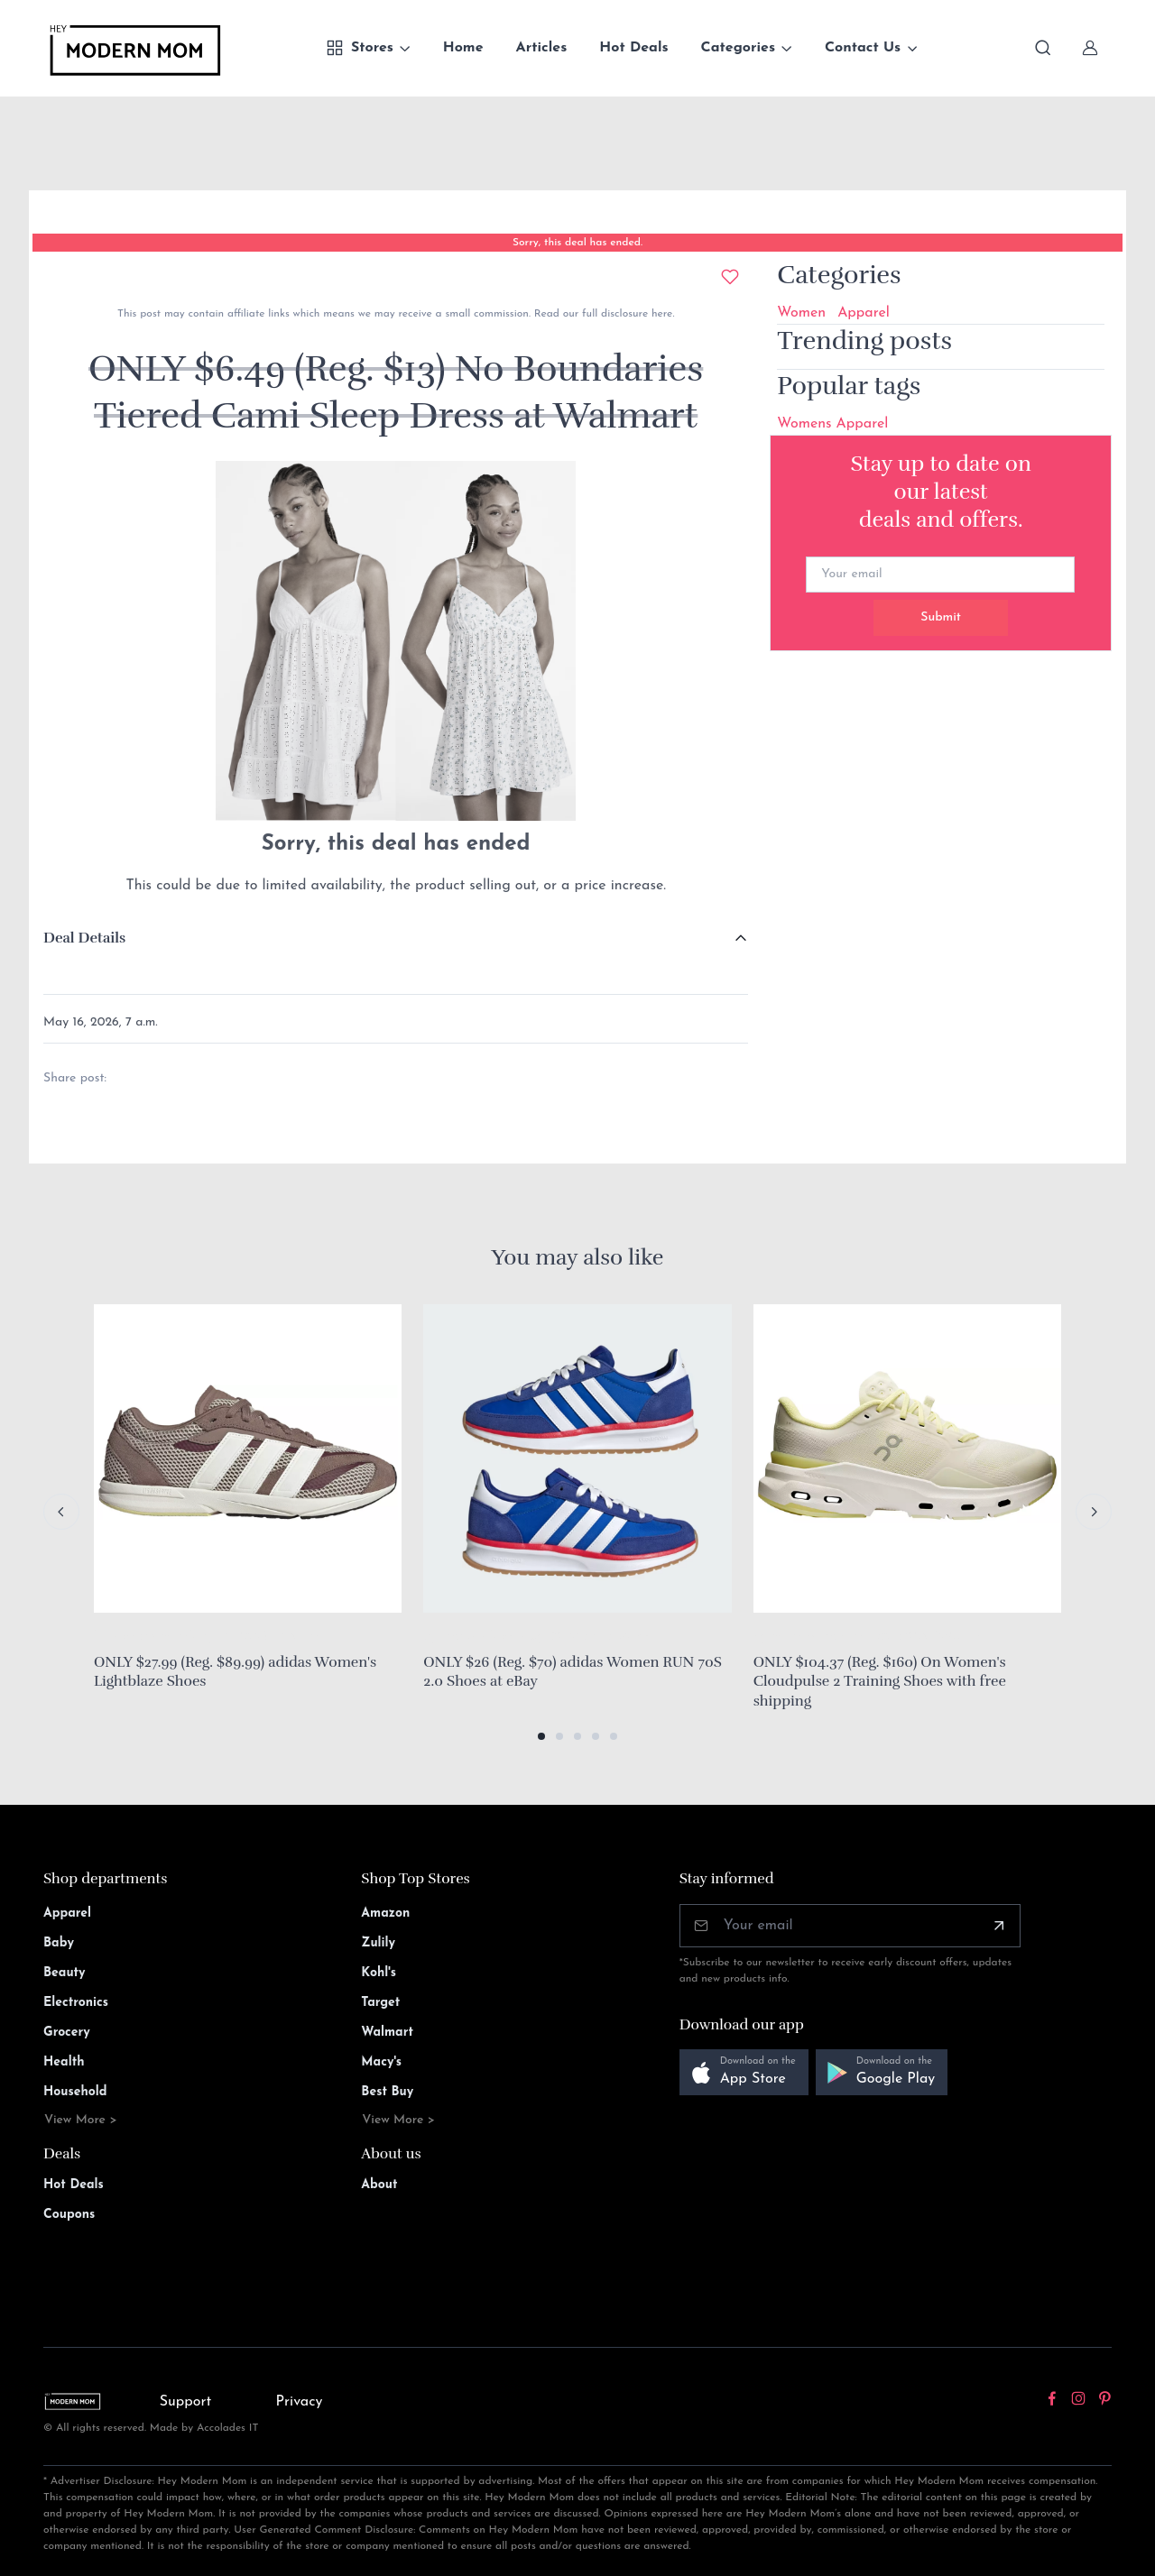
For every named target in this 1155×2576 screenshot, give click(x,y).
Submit (940, 617)
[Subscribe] (999, 1926)
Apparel (863, 313)
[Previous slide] (61, 1512)
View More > (80, 2120)
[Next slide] (1094, 1512)
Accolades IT (228, 2428)
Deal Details (84, 938)
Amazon (385, 1913)
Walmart (387, 2032)
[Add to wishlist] (730, 277)
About (379, 2185)
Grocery (66, 2032)
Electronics (75, 2003)
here (660, 313)
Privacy (299, 2402)
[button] (541, 1736)
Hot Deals (633, 48)
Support (186, 2402)
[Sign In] (1090, 47)
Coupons (69, 2215)
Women (801, 313)
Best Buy (387, 2092)
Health (63, 2062)
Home (463, 48)
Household (75, 2092)
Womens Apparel (832, 424)
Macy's (381, 2062)
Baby (58, 1943)
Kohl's (378, 1973)
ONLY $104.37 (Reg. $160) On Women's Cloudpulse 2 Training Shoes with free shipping (879, 1681)
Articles (542, 48)
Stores (359, 48)
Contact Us (863, 48)
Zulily (378, 1943)
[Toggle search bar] (1043, 47)
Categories (738, 48)
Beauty (64, 1973)
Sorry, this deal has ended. (577, 242)
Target (380, 2003)
